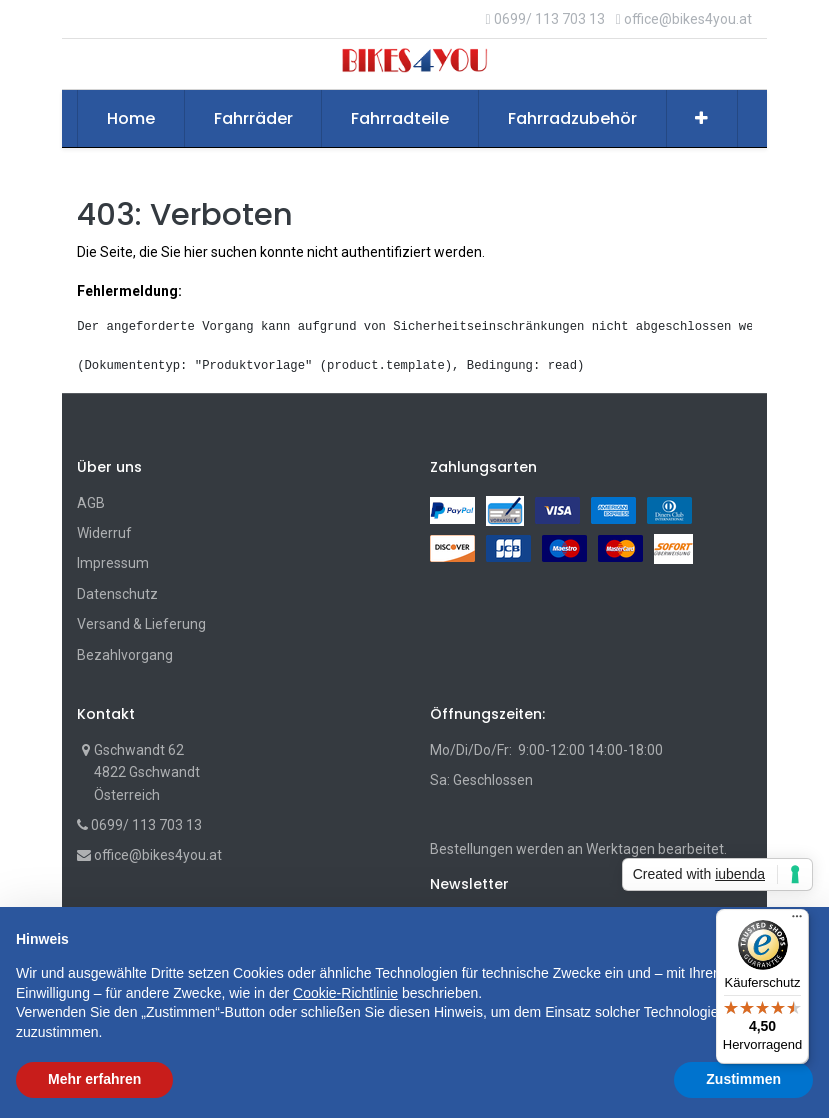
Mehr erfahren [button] (94, 1079)
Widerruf (104, 533)
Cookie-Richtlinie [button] (345, 993)
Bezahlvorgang (125, 655)
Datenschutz (117, 594)
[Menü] (797, 921)
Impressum (113, 563)
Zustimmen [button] (743, 1079)
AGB (91, 503)
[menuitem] (131, 119)
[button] (702, 119)
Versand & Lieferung (141, 624)
